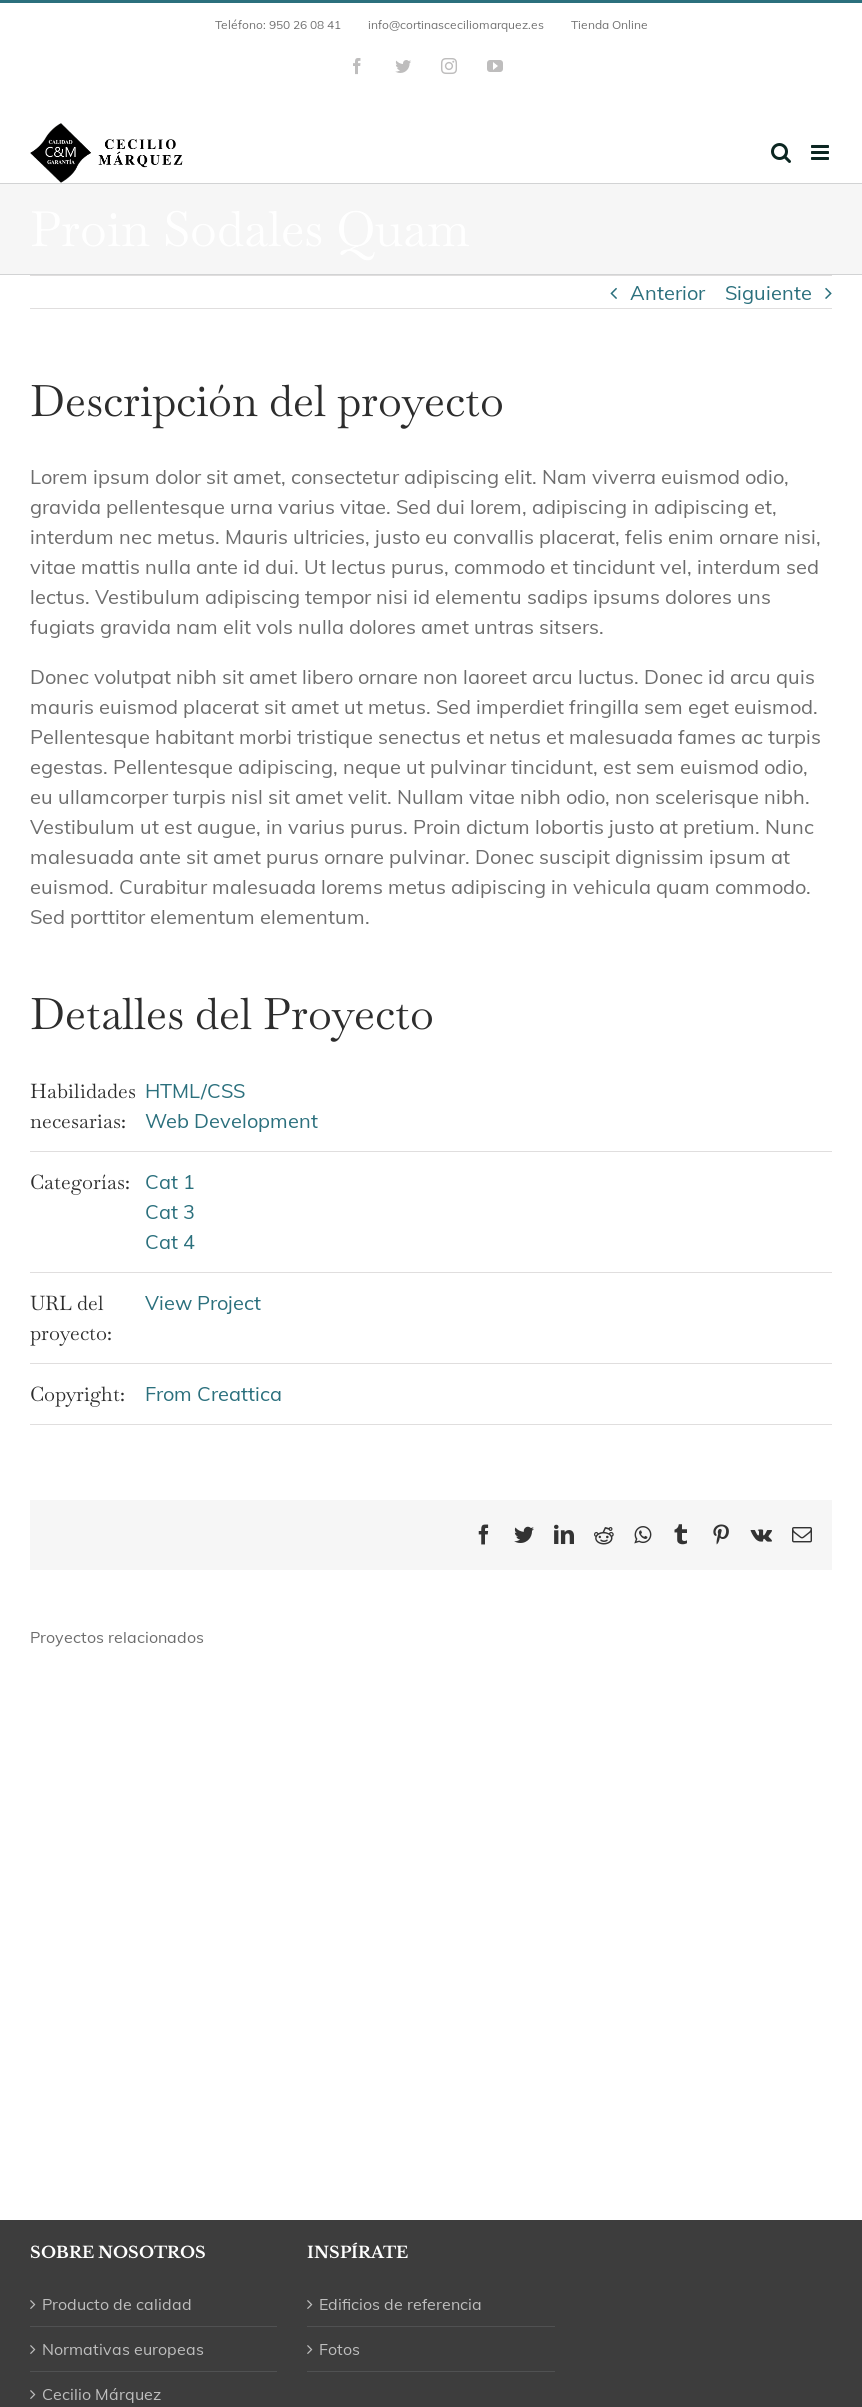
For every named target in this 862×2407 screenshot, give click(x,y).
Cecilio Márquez (101, 2394)
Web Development (231, 1120)
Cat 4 (170, 1241)
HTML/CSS (195, 1090)
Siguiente (768, 292)
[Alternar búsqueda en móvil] (781, 152)
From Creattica (213, 1393)
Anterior (667, 292)
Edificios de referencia (400, 2304)
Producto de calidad (117, 2304)
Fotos (339, 2349)
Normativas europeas (123, 2349)
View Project (203, 1302)
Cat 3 (170, 1211)
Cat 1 (170, 1181)
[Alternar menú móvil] (821, 152)
